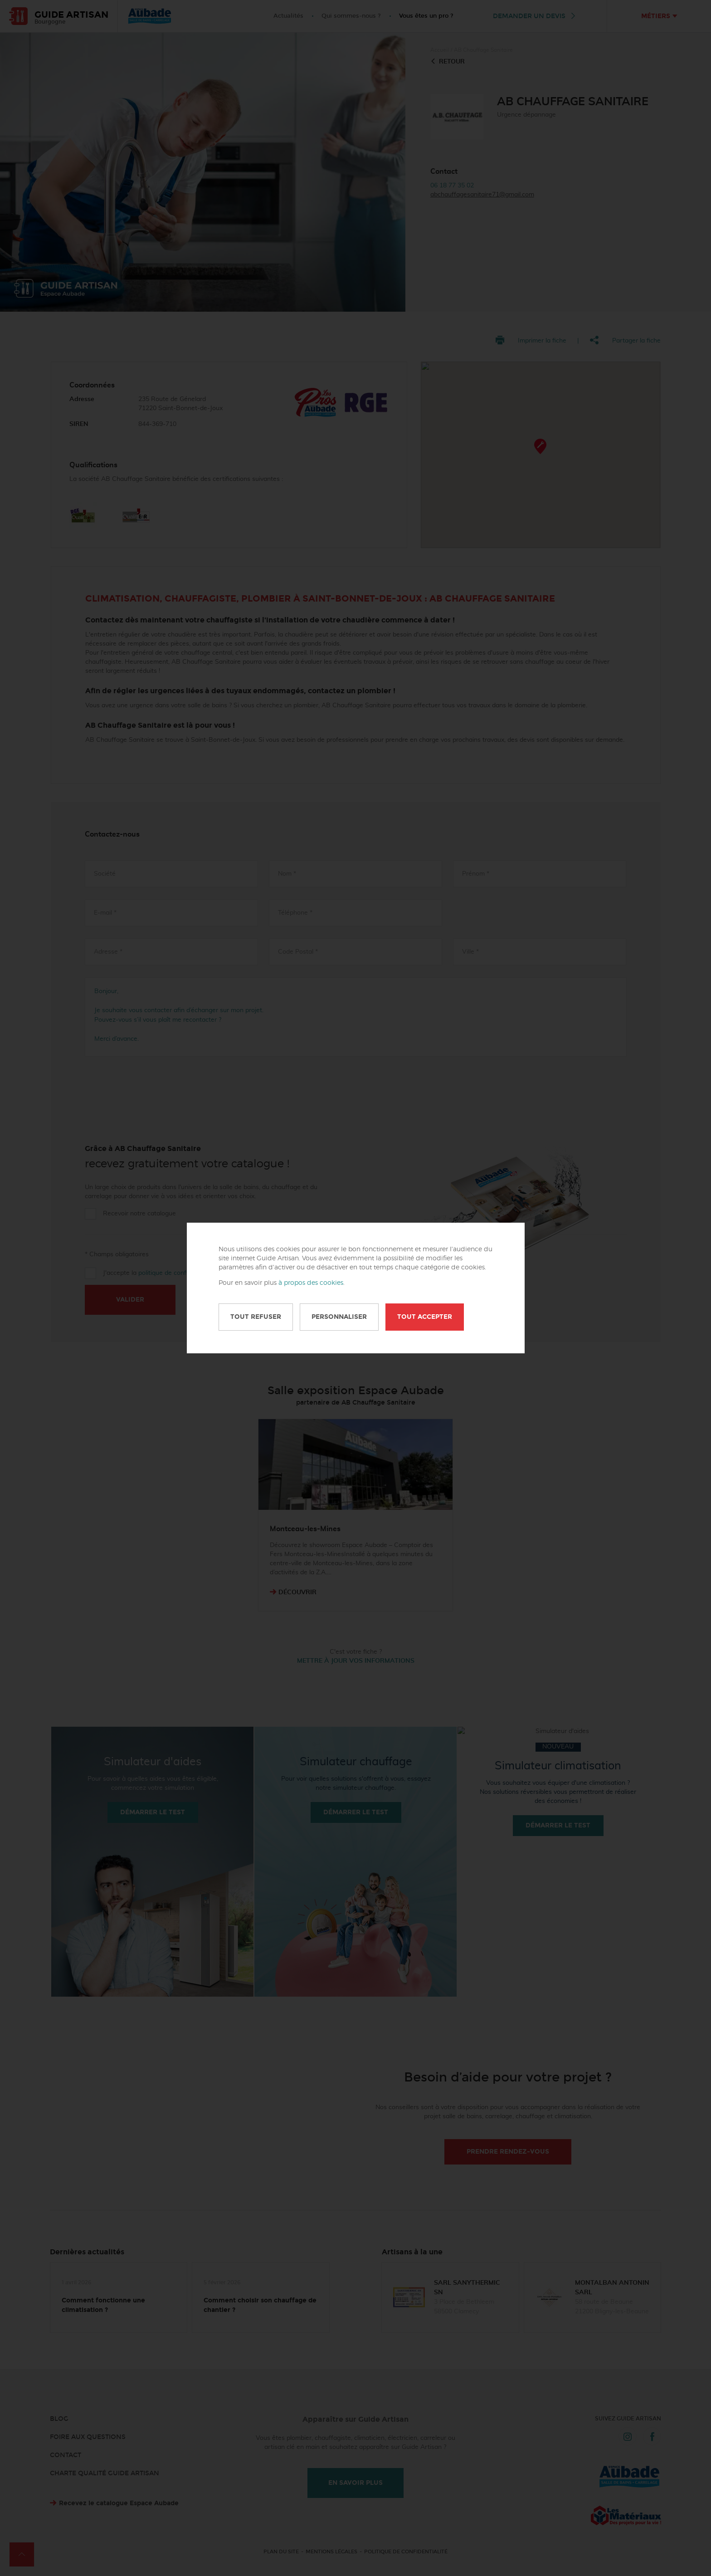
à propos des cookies (310, 1283)
